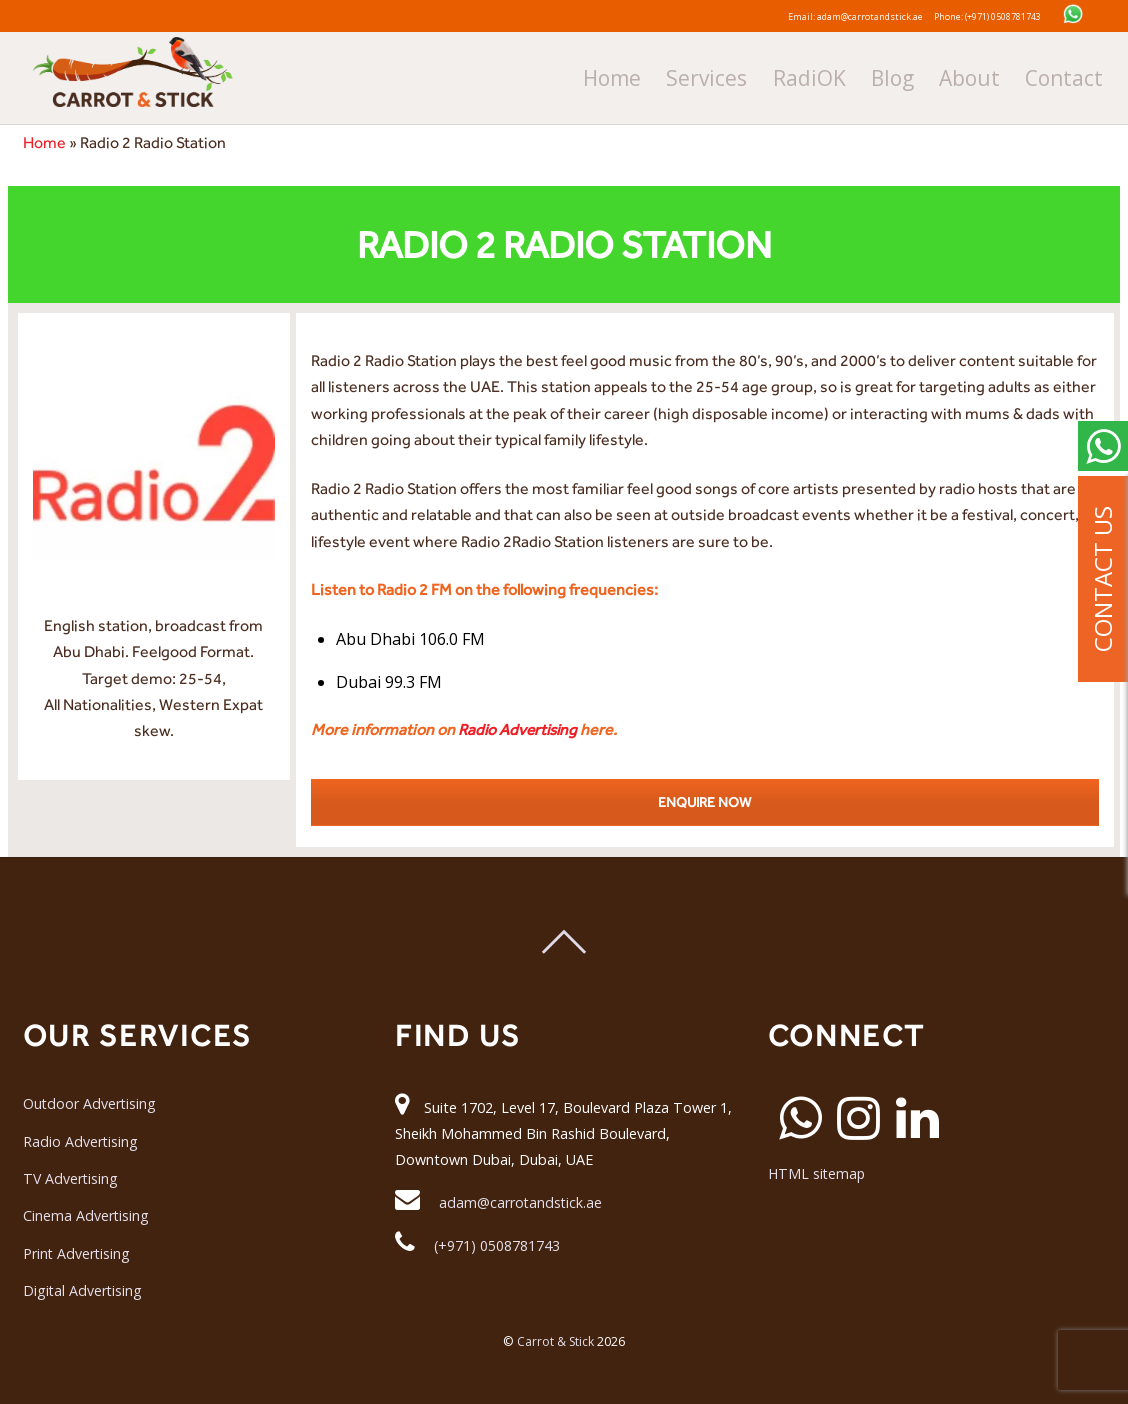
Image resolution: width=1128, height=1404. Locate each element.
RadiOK (884, 73)
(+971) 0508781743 (497, 1245)
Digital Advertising (83, 1290)
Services (804, 73)
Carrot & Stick (556, 1342)
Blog (948, 73)
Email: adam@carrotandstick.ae (829, 15)
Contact (1084, 73)
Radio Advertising (520, 729)
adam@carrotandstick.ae (521, 1202)
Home (730, 73)
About (1009, 73)
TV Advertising (71, 1178)
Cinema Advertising (86, 1216)
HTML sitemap (818, 1174)
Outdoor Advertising (90, 1103)
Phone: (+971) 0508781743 (1014, 15)
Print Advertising (77, 1253)
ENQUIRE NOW (704, 802)
